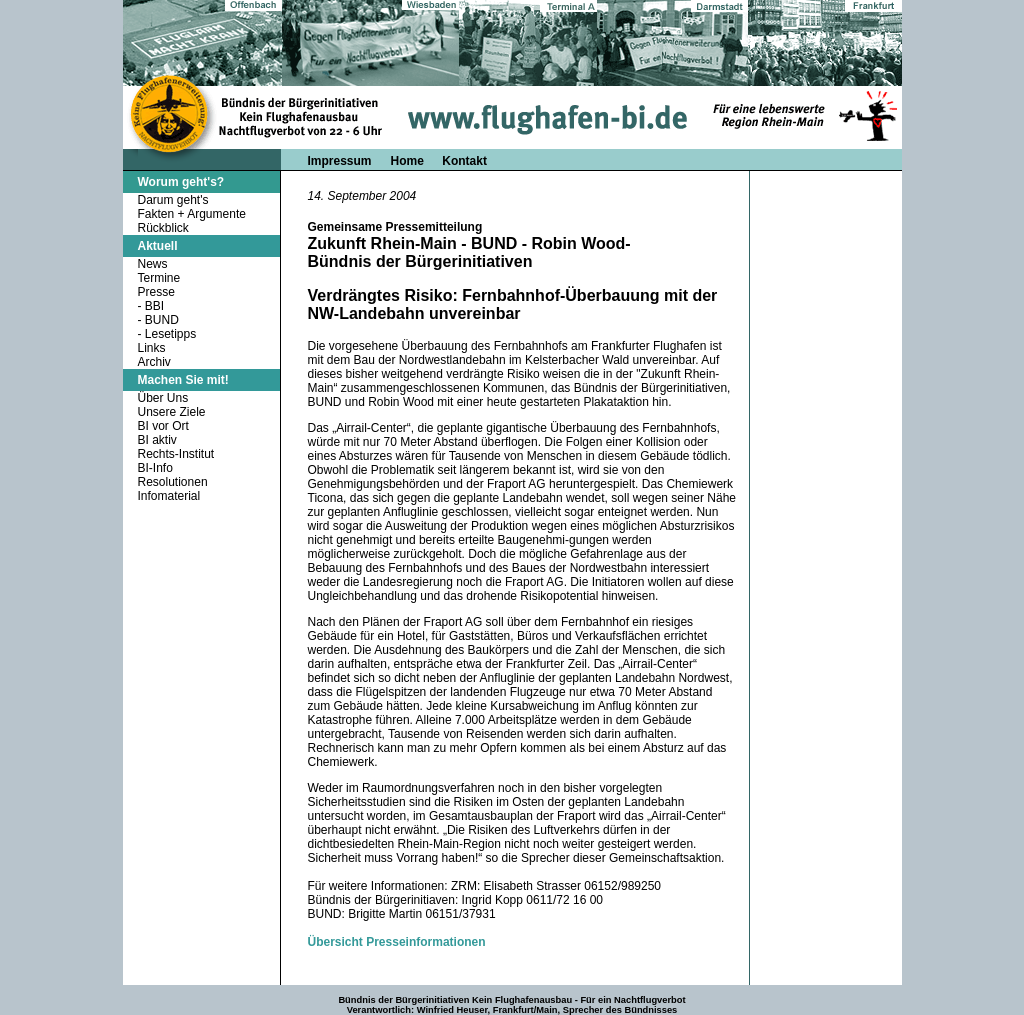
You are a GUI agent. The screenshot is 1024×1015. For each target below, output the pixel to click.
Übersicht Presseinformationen (397, 942)
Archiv (154, 362)
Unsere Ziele (172, 412)
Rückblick (163, 228)
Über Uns (163, 398)
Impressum (340, 161)
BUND (162, 320)
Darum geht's (173, 200)
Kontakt (464, 161)
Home (409, 161)
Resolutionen (173, 482)
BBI (154, 306)
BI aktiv (157, 440)
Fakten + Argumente (192, 214)
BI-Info (155, 468)
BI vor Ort (163, 426)
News (153, 264)
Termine (159, 278)
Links (152, 348)
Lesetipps (170, 334)
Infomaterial (169, 496)
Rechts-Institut (176, 454)
